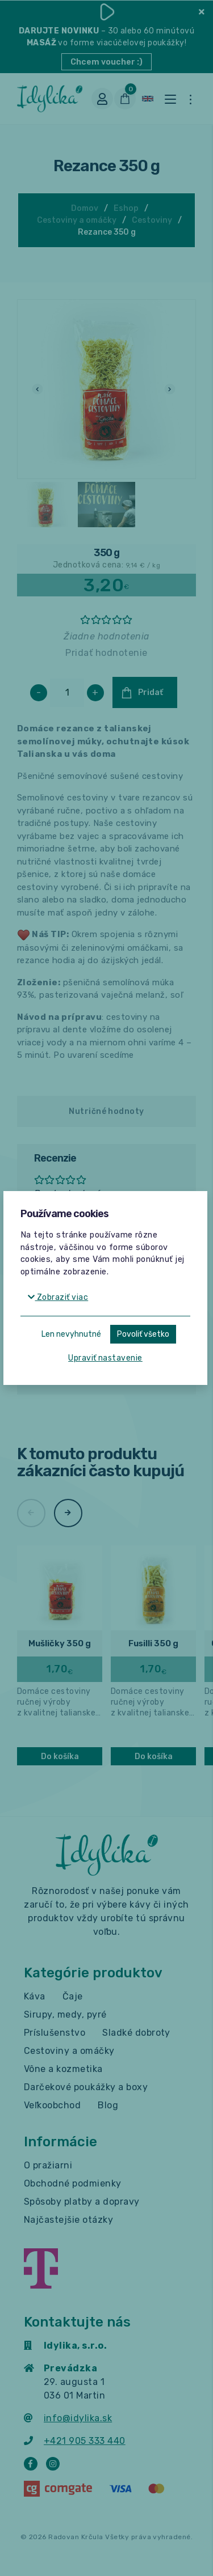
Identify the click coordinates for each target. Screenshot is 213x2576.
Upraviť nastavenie (105, 1358)
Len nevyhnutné (71, 1334)
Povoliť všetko (143, 1334)
